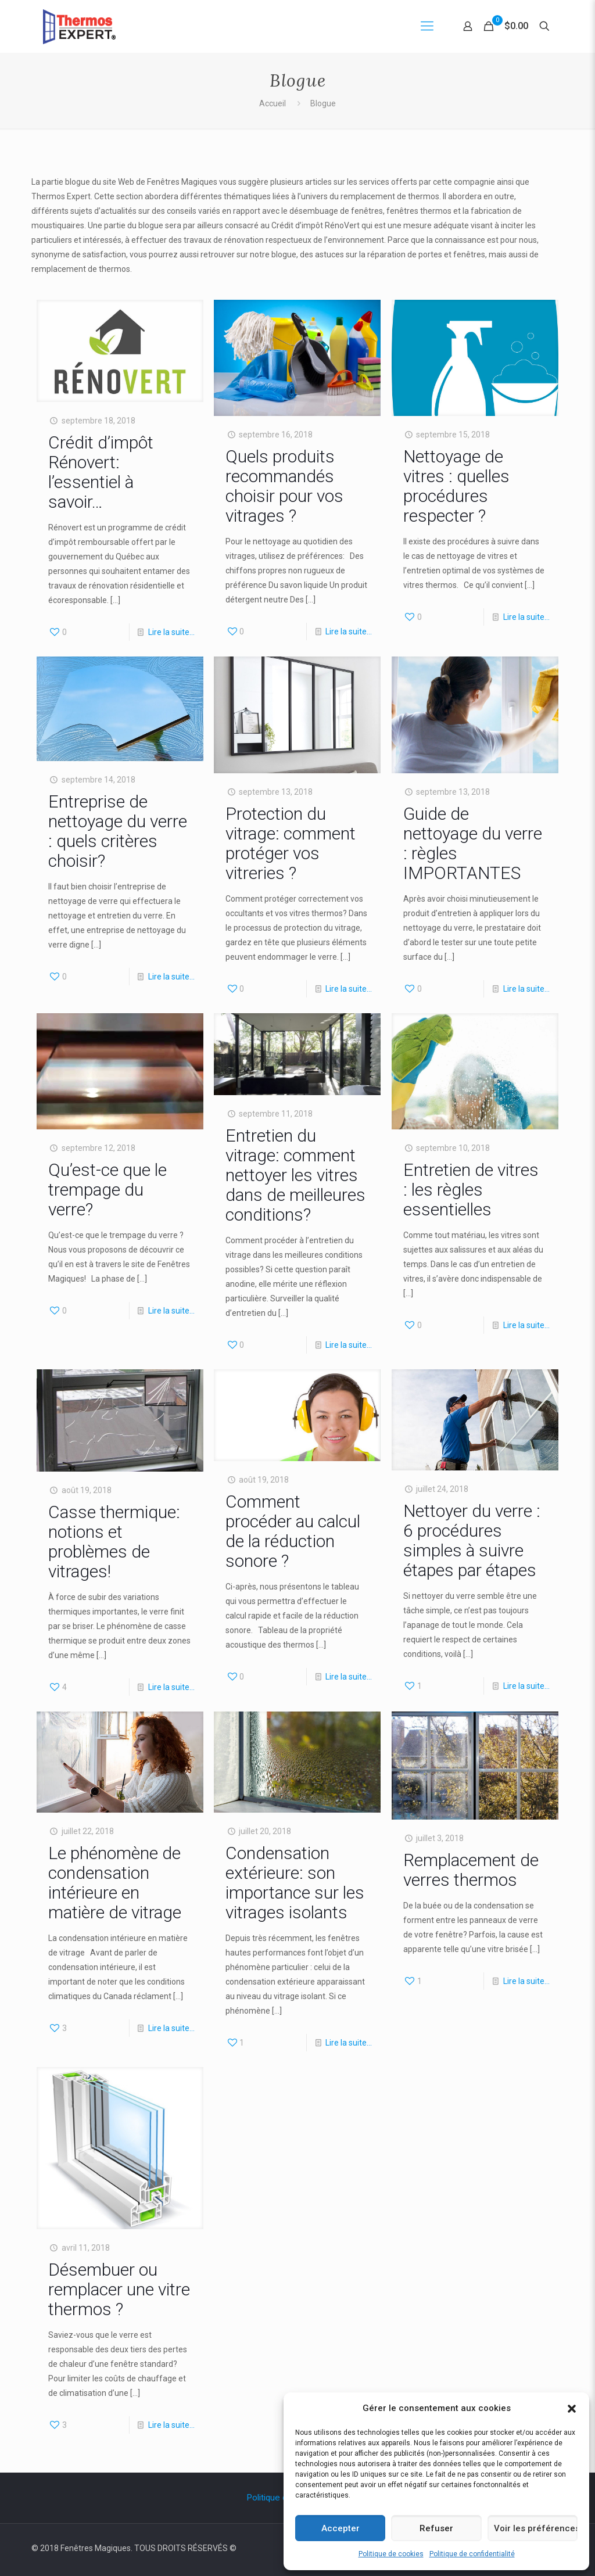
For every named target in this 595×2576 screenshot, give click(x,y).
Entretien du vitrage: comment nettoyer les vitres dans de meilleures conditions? (295, 1175)
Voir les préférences (536, 2528)
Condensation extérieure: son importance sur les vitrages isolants (294, 1882)
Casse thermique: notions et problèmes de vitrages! (114, 1541)
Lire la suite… (171, 632)
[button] (572, 2408)
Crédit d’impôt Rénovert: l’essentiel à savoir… (100, 472)
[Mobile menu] (427, 26)
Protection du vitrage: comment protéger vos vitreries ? (290, 843)
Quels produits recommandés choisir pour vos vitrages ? (284, 486)
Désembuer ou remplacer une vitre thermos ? (119, 2289)
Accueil (272, 103)
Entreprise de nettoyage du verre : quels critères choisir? (117, 831)
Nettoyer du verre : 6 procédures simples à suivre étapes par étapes (471, 1540)
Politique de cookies (391, 2554)
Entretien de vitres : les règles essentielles (471, 1189)
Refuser (436, 2528)
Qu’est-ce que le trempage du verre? (107, 1189)
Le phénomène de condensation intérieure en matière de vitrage (114, 1882)
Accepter (340, 2528)
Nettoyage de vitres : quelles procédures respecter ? (456, 486)
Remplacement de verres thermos (471, 1870)
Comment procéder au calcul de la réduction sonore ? (292, 1531)
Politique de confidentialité (472, 2554)
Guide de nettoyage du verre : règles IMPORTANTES (472, 843)
